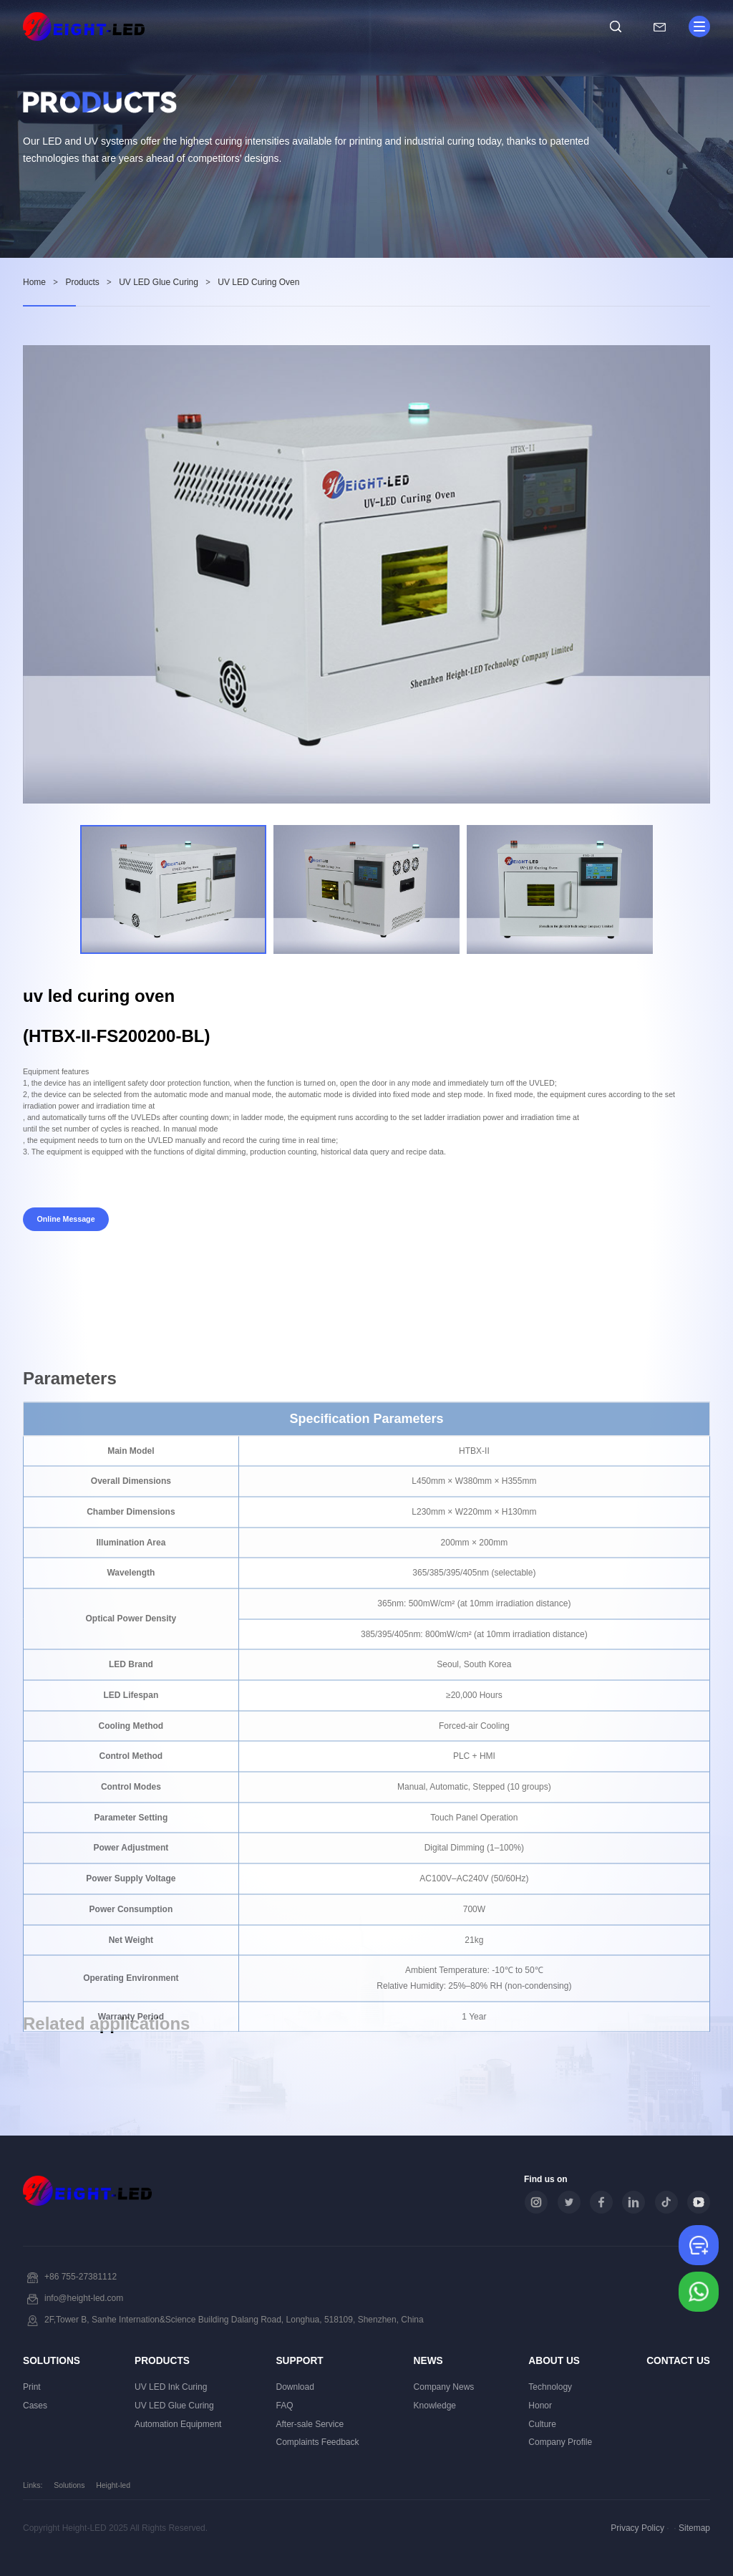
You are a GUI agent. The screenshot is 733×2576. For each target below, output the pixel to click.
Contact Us (678, 2360)
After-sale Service (310, 2424)
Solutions (51, 2360)
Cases (35, 2406)
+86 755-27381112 (80, 2277)
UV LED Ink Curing (171, 2387)
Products (82, 282)
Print (32, 2387)
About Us (554, 2360)
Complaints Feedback (317, 2442)
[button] (686, 890)
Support (299, 2360)
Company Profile (560, 2442)
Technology (550, 2387)
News (428, 2360)
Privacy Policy (637, 2528)
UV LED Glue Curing (158, 282)
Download (295, 2387)
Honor (540, 2406)
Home (34, 282)
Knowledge (435, 2406)
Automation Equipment (178, 2424)
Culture (542, 2424)
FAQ (284, 2406)
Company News (444, 2387)
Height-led (113, 2485)
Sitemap (694, 2528)
